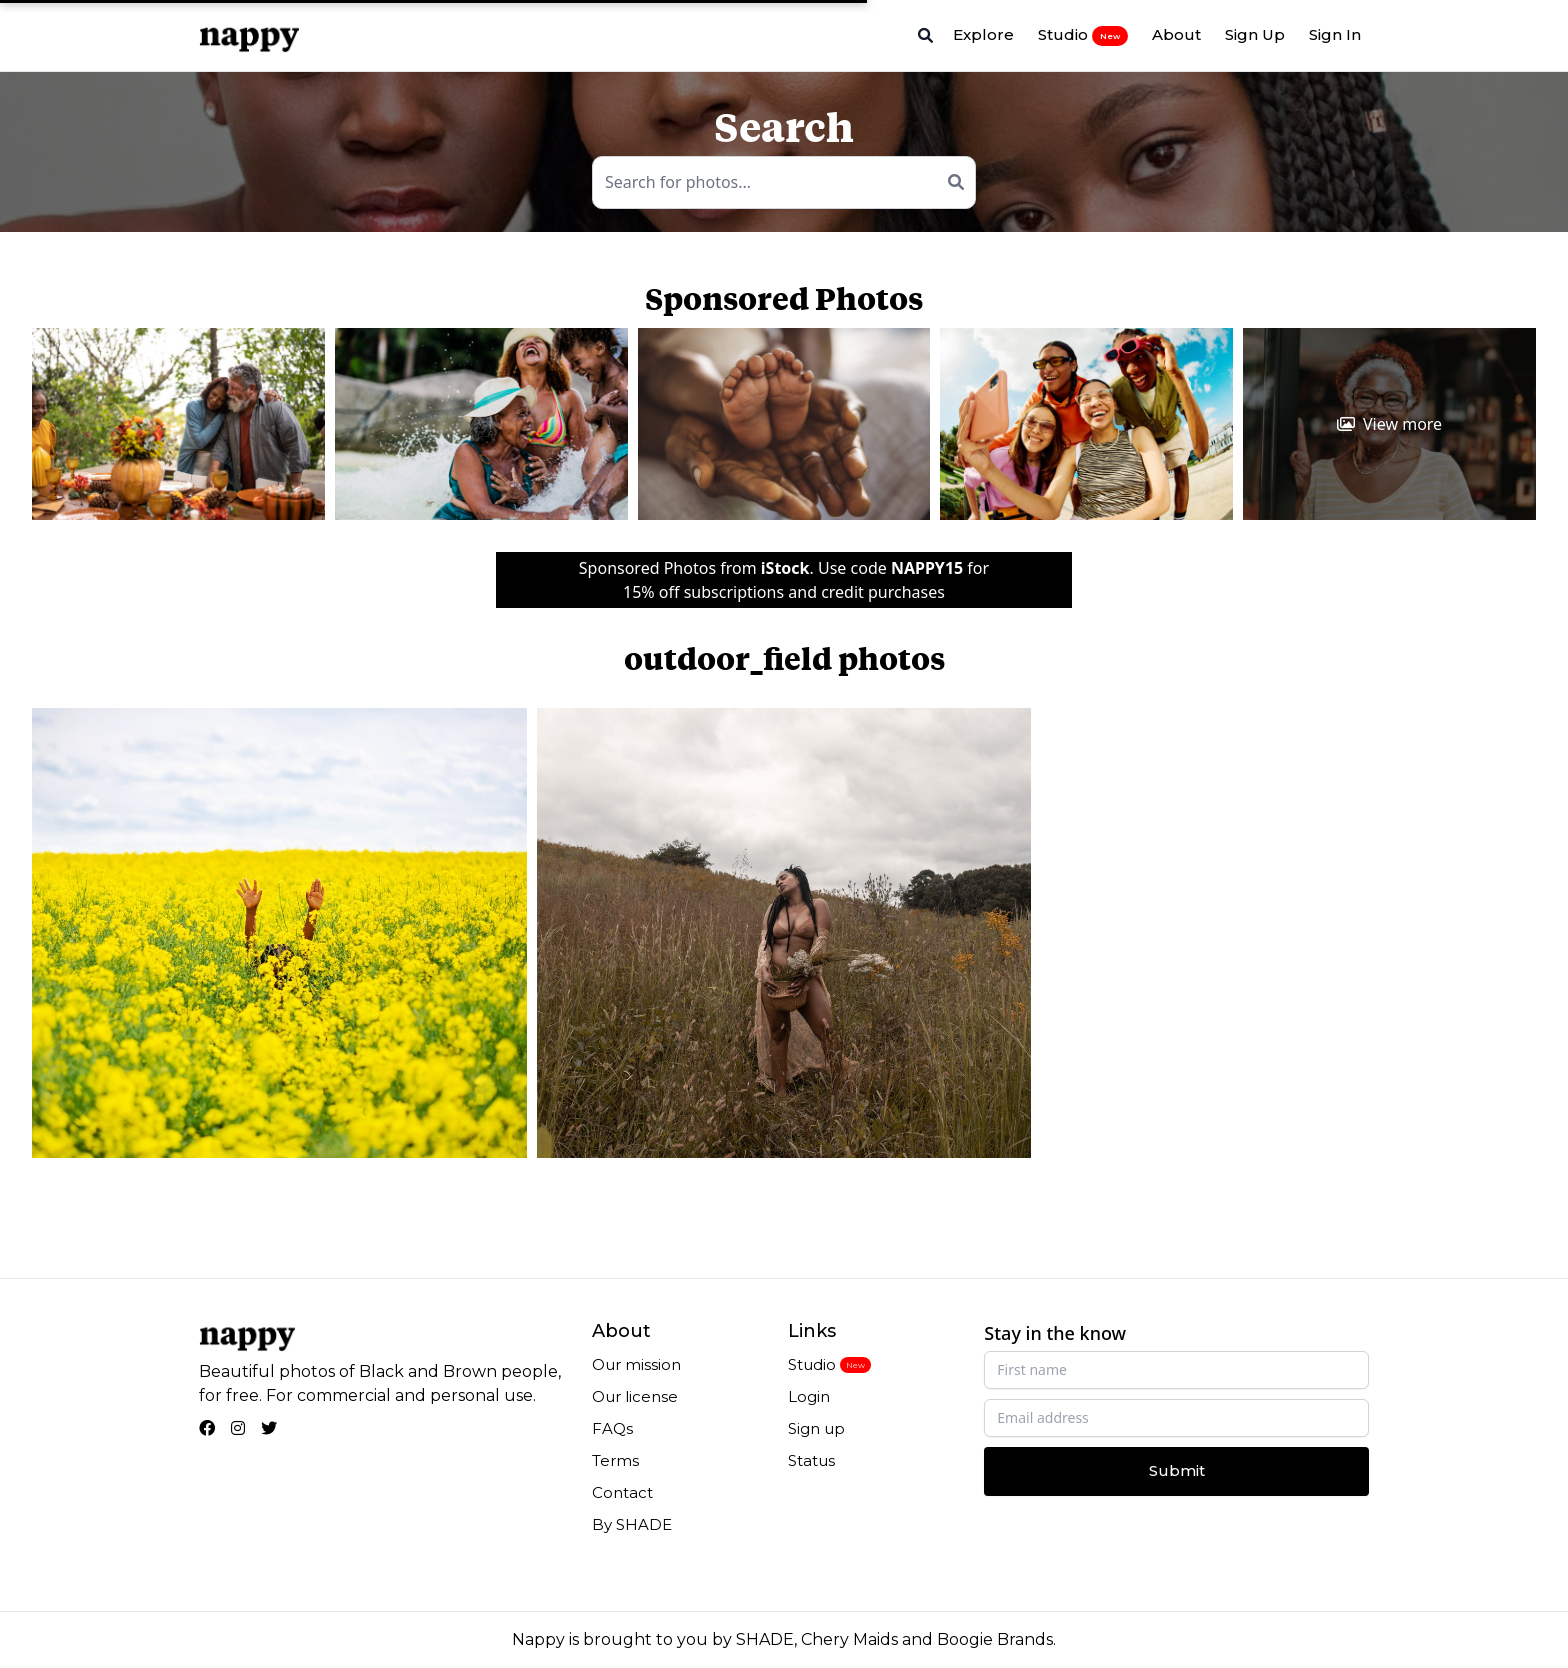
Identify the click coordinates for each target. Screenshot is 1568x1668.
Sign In (1335, 34)
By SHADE (632, 1524)
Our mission (636, 1364)
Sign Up (1255, 34)
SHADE (765, 1639)
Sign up (816, 1428)
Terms (615, 1460)
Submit (1177, 1470)
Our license (635, 1396)
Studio (1083, 35)
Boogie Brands (995, 1639)
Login (809, 1396)
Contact (622, 1492)
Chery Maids (849, 1639)
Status (811, 1460)
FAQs (612, 1428)
